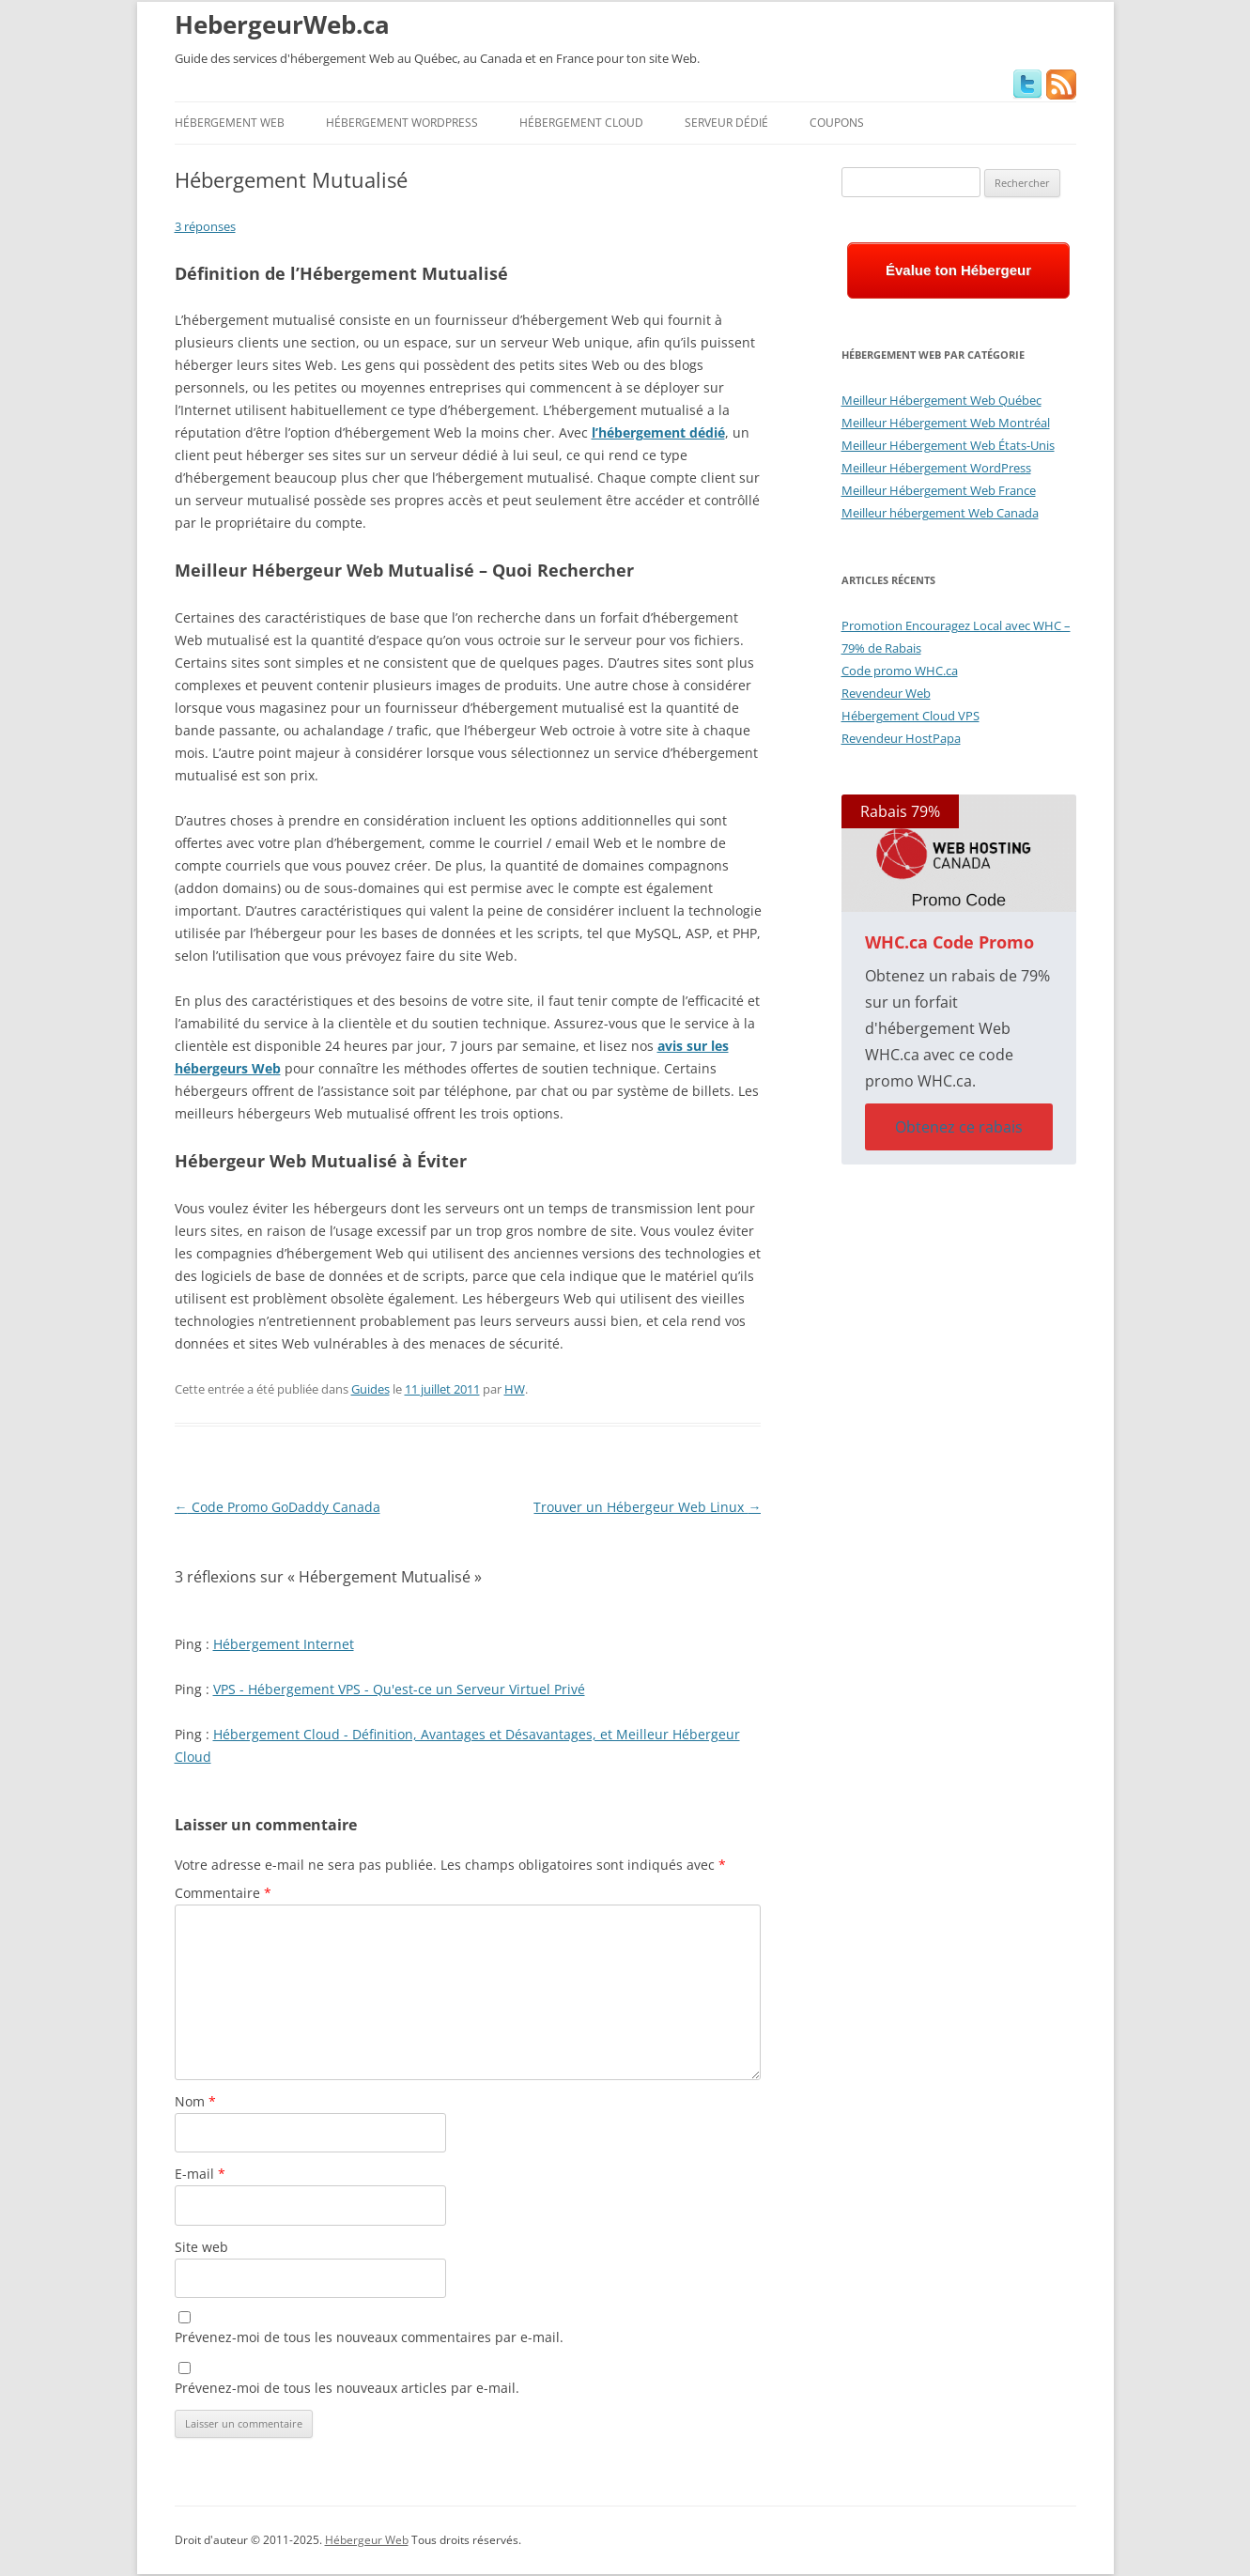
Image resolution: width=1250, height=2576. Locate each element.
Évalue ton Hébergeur (958, 270)
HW (514, 1389)
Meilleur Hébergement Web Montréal (945, 422)
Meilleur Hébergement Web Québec (941, 400)
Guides (370, 1389)
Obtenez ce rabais (959, 1127)
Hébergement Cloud (581, 123)
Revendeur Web (886, 693)
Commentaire (223, 1893)
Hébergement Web (230, 123)
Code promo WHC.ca (899, 670)
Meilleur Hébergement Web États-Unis (948, 445)
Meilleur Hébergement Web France (938, 490)
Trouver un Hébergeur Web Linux (647, 1507)
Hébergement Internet (283, 1644)
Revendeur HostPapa (901, 738)
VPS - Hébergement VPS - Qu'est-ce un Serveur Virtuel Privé (399, 1689)
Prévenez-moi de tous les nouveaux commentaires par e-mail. (369, 2337)
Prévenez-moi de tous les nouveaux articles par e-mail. (347, 2388)
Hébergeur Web (367, 2540)
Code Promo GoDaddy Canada (277, 1507)
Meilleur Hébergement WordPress (936, 467)
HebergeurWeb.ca (282, 24)
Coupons (837, 123)
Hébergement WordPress (402, 123)
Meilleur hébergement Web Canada (940, 512)
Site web (201, 2247)
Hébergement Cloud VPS (910, 715)
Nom (195, 2101)
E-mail (200, 2174)
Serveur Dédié (726, 123)
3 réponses (205, 226)
